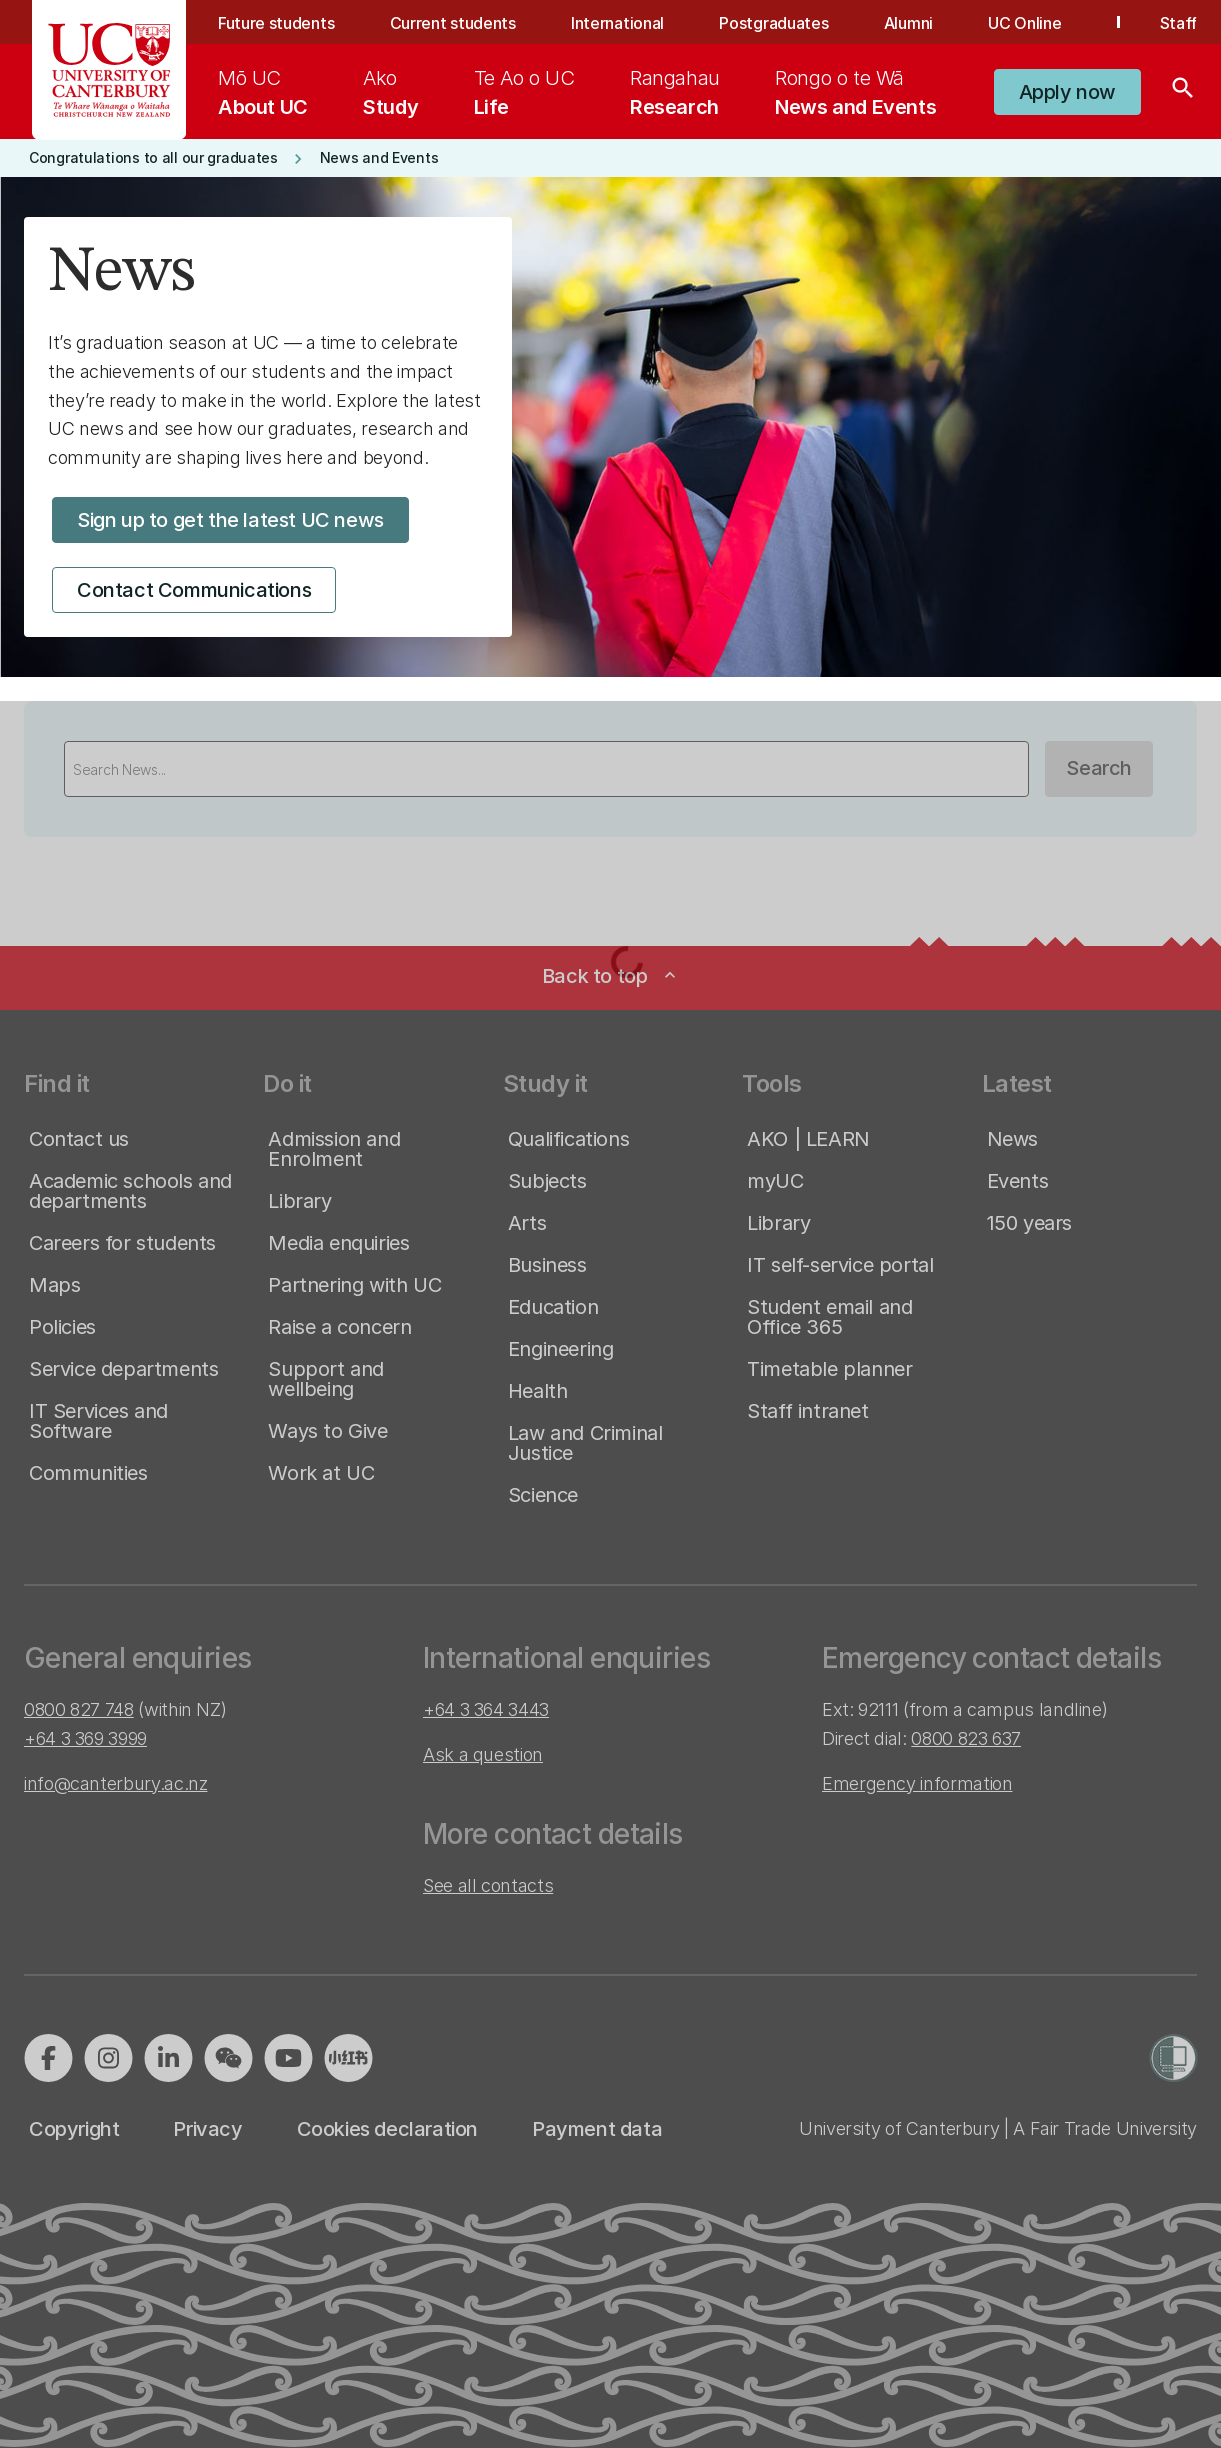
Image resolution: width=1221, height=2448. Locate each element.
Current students (453, 23)
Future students (276, 23)
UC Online (1024, 23)
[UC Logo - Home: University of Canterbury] (109, 70)
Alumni (908, 23)
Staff (1178, 23)
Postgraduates (773, 23)
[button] (1067, 92)
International (617, 23)
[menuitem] (263, 92)
